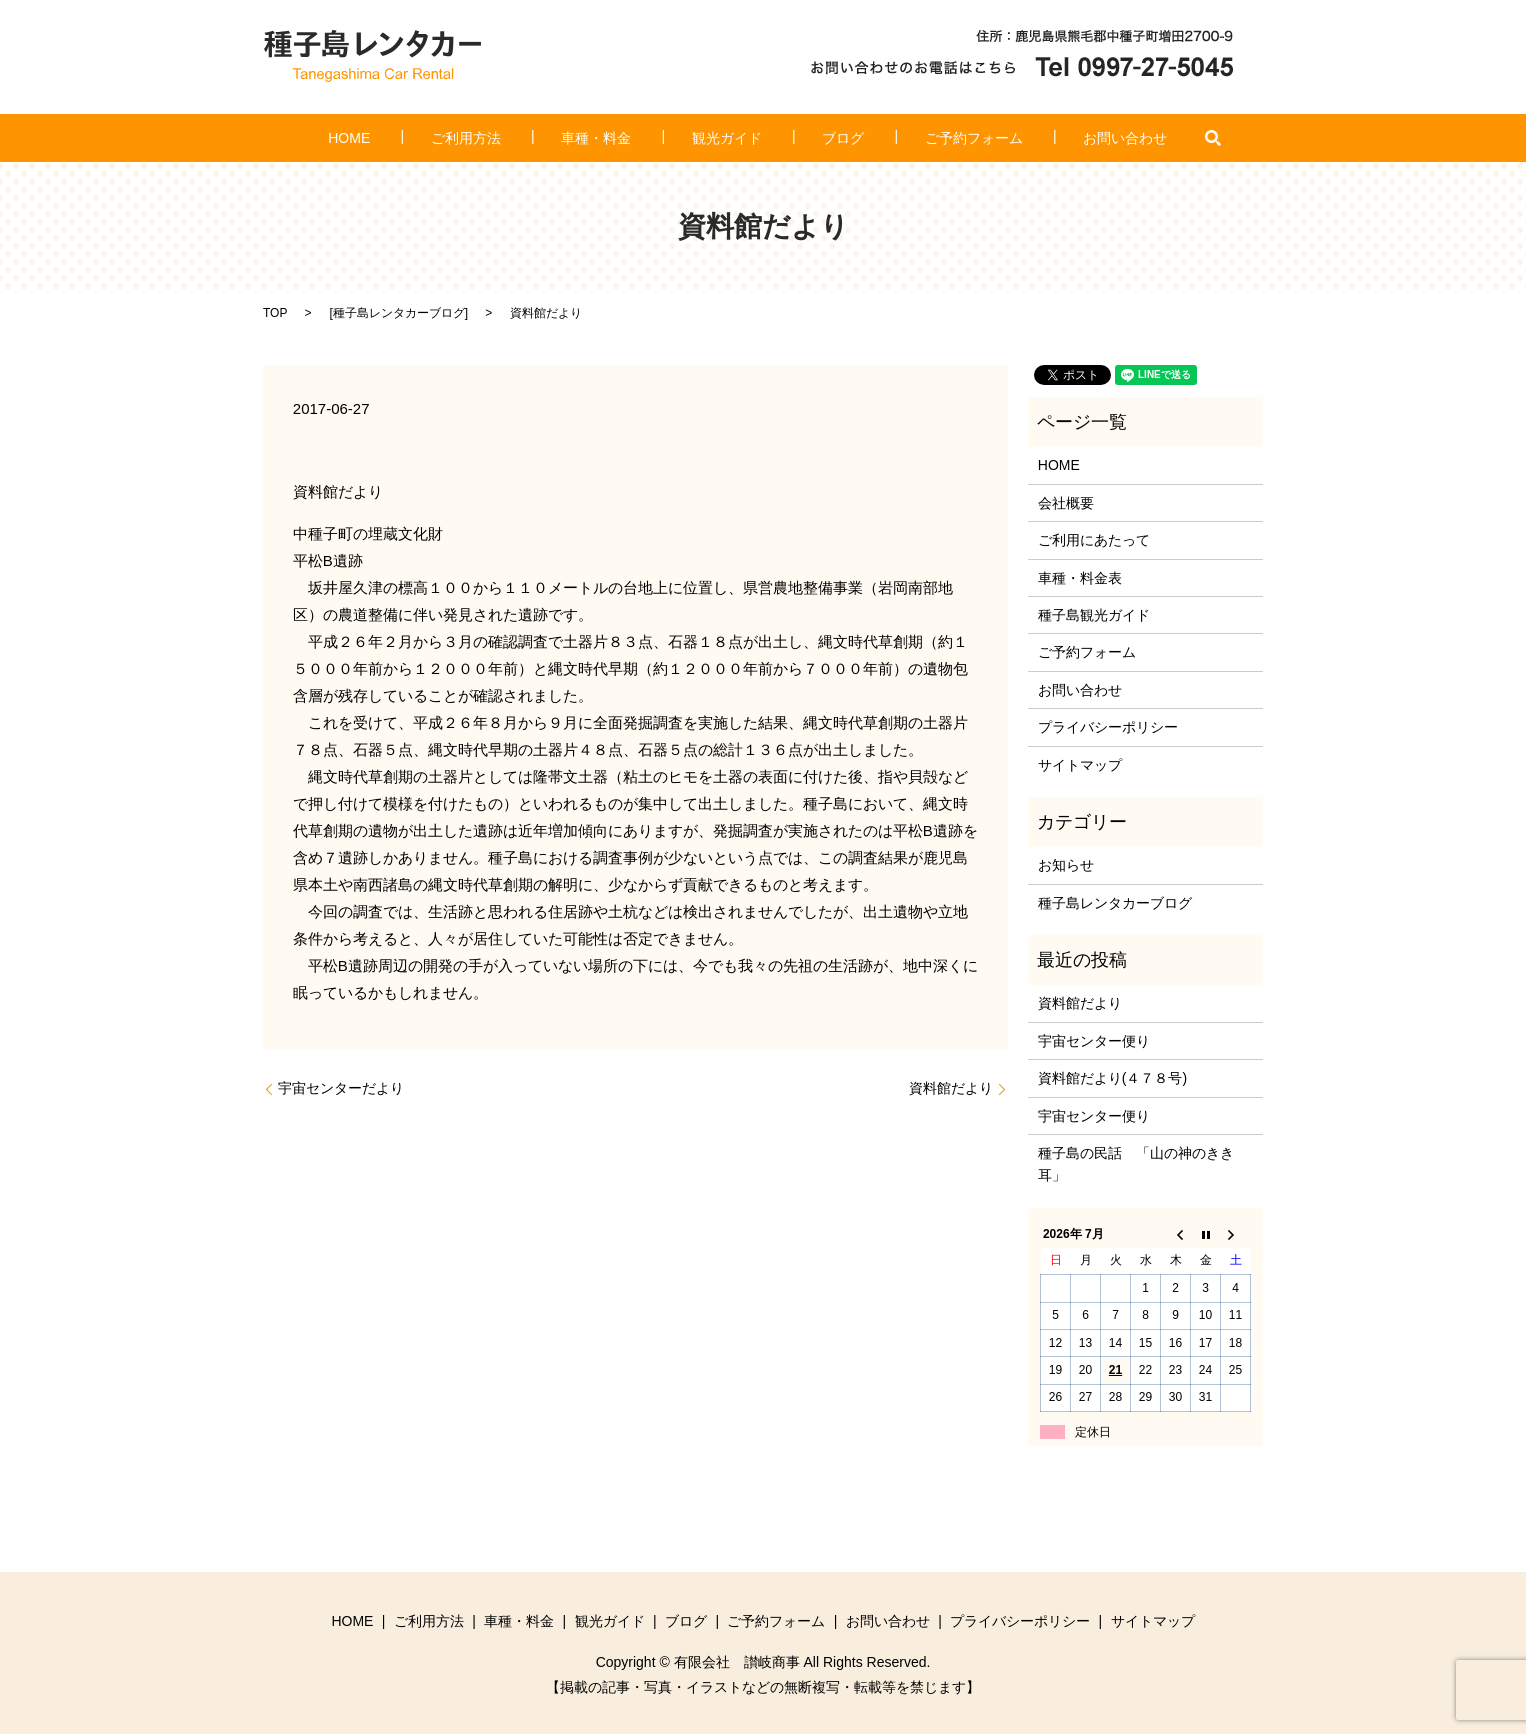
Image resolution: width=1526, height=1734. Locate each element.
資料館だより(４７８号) (1112, 1078)
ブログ (817, 138)
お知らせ (1066, 865)
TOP (275, 313)
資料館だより (951, 1088)
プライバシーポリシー (1108, 727)
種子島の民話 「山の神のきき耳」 (1136, 1164)
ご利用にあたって (1094, 540)
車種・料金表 (1080, 578)
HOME (430, 138)
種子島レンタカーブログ (399, 313)
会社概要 (1066, 503)
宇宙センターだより (341, 1088)
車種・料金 (623, 138)
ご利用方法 (520, 138)
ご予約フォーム (920, 138)
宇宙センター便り (1094, 1041)
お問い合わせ (1045, 138)
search (1119, 138)
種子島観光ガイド (1094, 615)
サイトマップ (1080, 765)
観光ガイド (727, 138)
